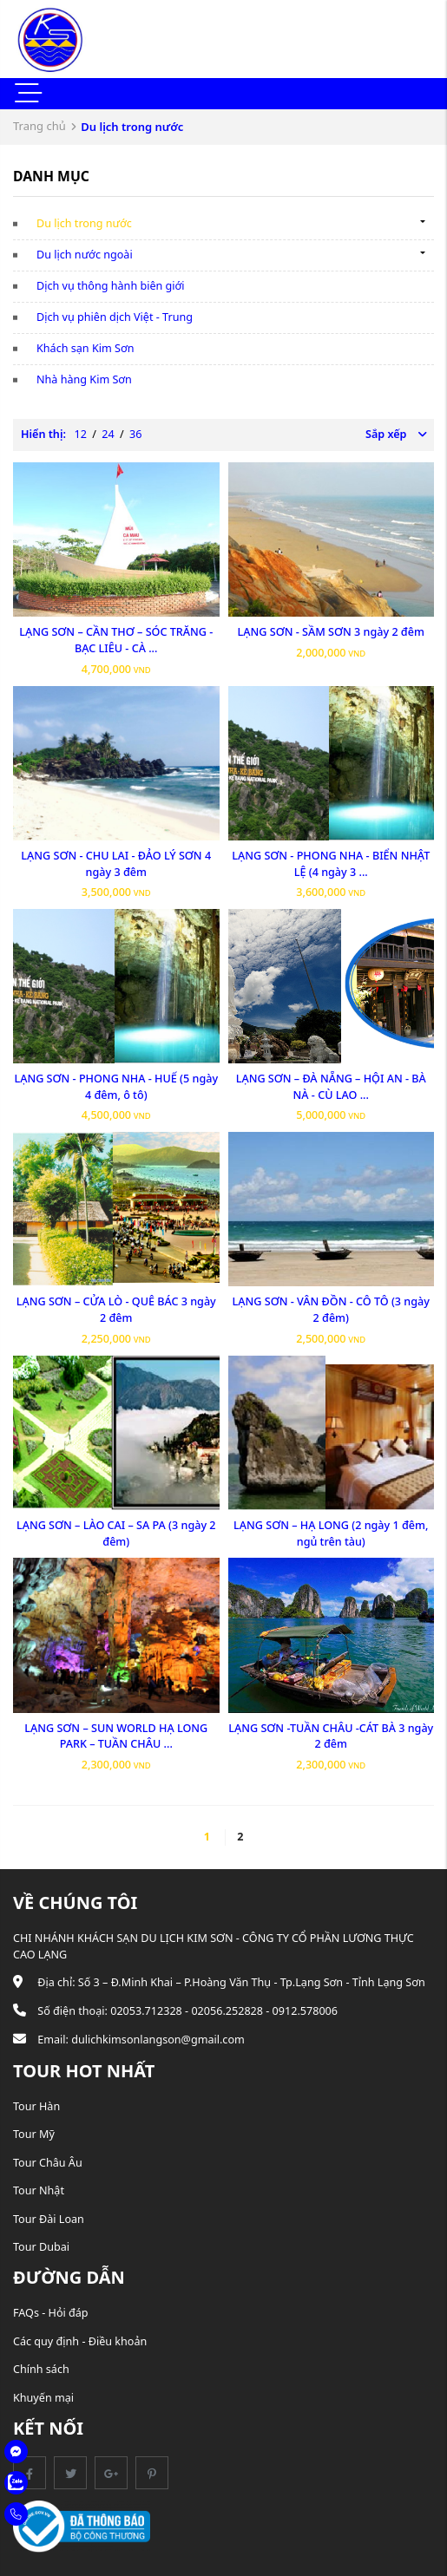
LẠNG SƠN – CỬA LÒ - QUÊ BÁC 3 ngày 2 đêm (116, 1309)
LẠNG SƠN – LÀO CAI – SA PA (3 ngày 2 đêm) (116, 1533)
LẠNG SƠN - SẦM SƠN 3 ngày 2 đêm (331, 631)
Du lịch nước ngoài (84, 254)
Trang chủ (39, 126)
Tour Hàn (36, 2106)
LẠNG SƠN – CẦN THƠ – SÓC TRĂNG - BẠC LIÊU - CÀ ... (116, 640)
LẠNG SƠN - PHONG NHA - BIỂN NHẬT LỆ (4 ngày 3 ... (331, 863)
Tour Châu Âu (47, 2162)
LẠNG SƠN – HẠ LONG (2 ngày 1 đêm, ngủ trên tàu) (330, 1533)
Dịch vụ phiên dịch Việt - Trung (114, 317)
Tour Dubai (41, 2246)
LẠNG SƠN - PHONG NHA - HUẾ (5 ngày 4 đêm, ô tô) (116, 1086)
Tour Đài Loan (48, 2219)
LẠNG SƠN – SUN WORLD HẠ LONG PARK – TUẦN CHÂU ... (115, 1736)
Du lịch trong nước (84, 223)
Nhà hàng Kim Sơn (84, 379)
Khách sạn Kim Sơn (85, 348)
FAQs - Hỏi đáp (51, 2312)
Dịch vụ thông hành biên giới (110, 285)
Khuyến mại (43, 2397)
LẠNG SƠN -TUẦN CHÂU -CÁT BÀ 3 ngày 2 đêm (330, 1736)
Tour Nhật (38, 2190)
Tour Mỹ (34, 2134)
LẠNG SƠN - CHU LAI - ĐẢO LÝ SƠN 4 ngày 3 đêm (116, 863)
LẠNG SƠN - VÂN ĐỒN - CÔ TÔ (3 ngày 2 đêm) (331, 1309)
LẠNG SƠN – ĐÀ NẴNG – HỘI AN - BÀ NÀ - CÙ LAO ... (331, 1086)
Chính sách (41, 2369)
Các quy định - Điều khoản (80, 2341)
